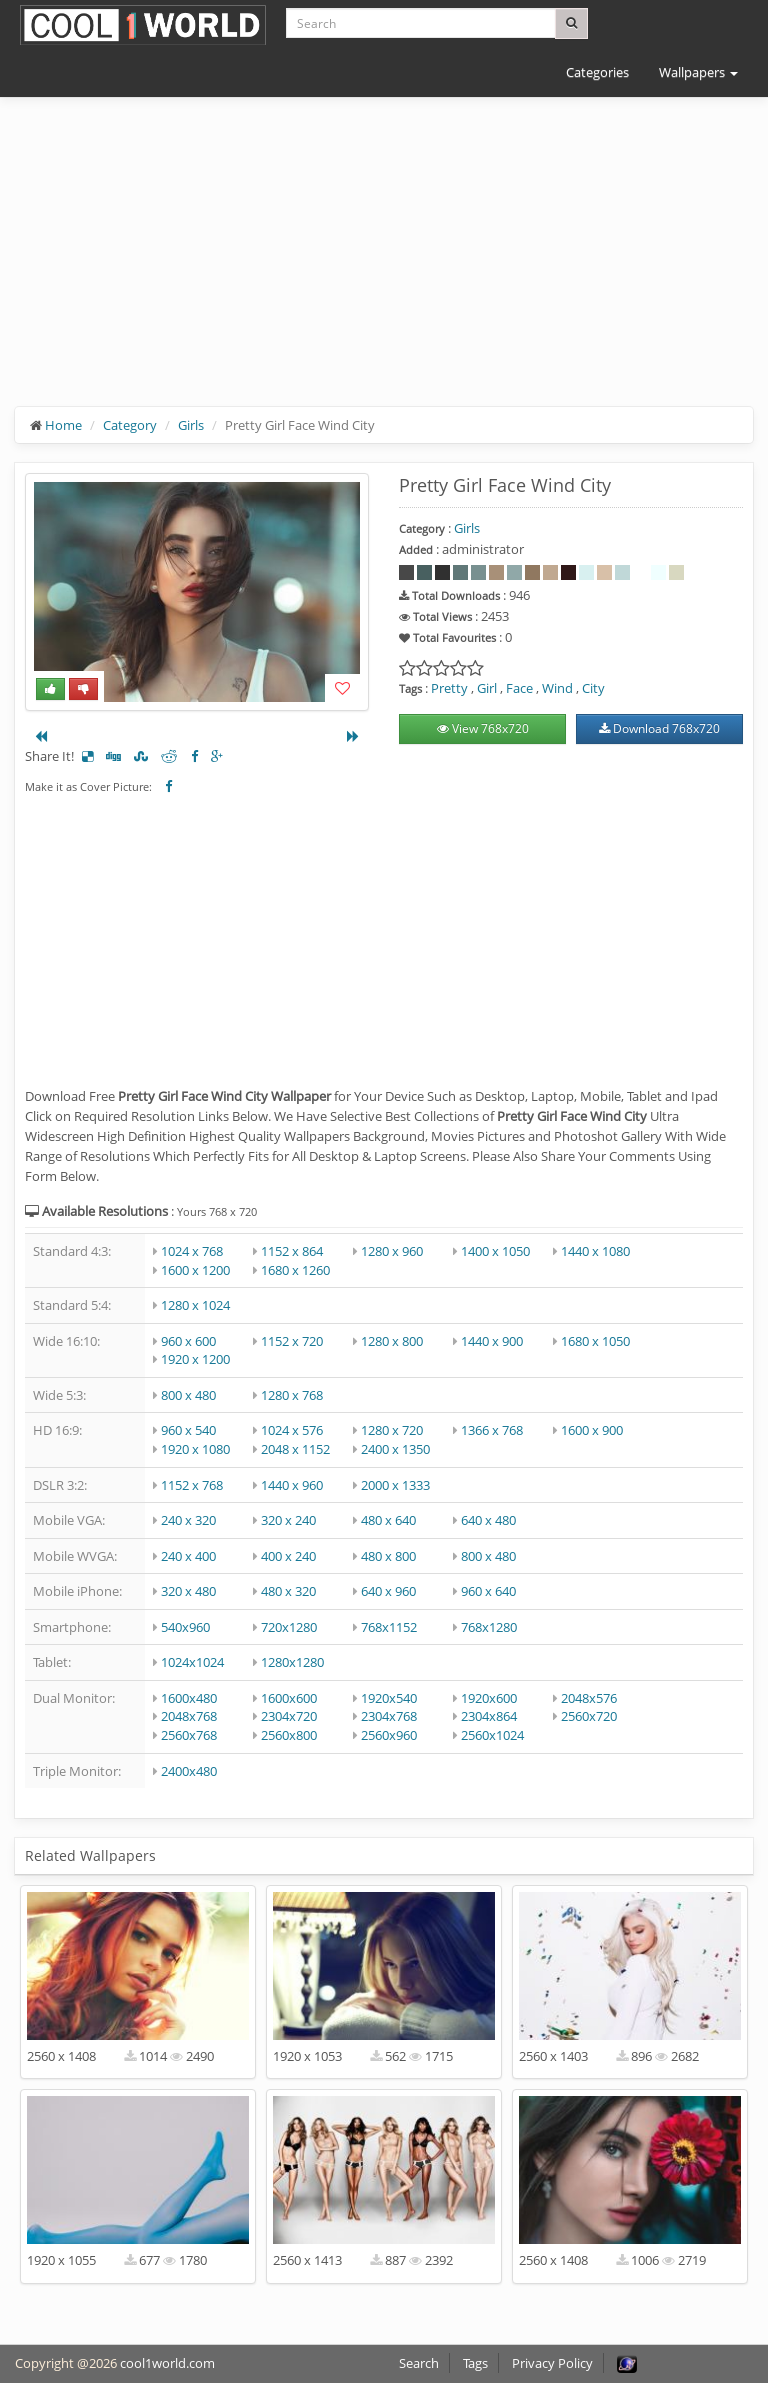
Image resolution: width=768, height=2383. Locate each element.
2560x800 (289, 1735)
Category (130, 425)
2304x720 (289, 1716)
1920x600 (489, 1698)
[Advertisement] (384, 267)
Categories (597, 72)
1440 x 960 (292, 1485)
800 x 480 (188, 1395)
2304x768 (389, 1716)
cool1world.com (167, 2363)
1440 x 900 (492, 1341)
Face (519, 688)
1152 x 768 (192, 1485)
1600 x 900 (592, 1430)
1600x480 (189, 1698)
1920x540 (389, 1698)
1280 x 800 (392, 1341)
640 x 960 (388, 1591)
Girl (487, 688)
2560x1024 (492, 1735)
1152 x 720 (292, 1341)
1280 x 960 (392, 1251)
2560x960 (389, 1735)
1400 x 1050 (495, 1251)
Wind (557, 688)
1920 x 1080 (195, 1449)
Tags (475, 2363)
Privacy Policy (552, 2363)
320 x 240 (288, 1520)
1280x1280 (292, 1662)
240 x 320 (188, 1520)
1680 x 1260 (295, 1270)
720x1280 (289, 1627)
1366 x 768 (492, 1430)
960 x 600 (188, 1341)
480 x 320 (288, 1591)
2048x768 (189, 1716)
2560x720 (589, 1716)
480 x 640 (388, 1520)
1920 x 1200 (195, 1359)
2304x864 (489, 1716)
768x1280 (489, 1627)
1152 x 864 (292, 1251)
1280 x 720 (392, 1430)
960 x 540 (188, 1430)
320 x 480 (188, 1591)
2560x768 (189, 1735)
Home (63, 425)
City (593, 688)
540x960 (185, 1627)
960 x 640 (488, 1591)
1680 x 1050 (595, 1341)
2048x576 (589, 1698)
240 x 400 (188, 1556)
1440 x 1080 (595, 1251)
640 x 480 (488, 1520)
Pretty (449, 688)
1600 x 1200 (195, 1270)
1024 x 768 (192, 1251)
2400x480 (189, 1771)
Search (419, 2363)
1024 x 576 (292, 1430)
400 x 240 (288, 1556)
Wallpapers (698, 72)
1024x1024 (192, 1662)
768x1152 (389, 1627)
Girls (191, 425)
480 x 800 (388, 1556)
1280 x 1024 (195, 1305)
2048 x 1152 (295, 1449)
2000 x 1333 (395, 1485)
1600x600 (289, 1698)
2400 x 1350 (395, 1449)
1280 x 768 (292, 1395)
